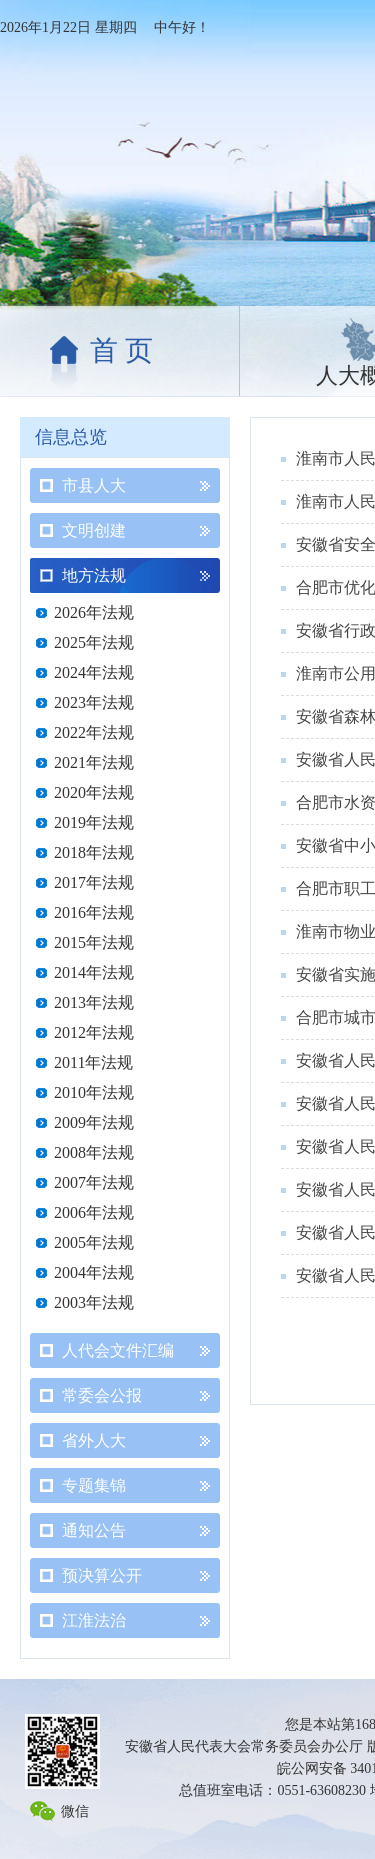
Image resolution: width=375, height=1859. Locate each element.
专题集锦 (94, 1485)
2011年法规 (93, 1062)
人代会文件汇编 (118, 1350)
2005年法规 (94, 1242)
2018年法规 (94, 852)
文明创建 (94, 530)
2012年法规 (94, 1032)
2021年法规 (94, 762)
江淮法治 (94, 1620)
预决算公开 (102, 1575)
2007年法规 (94, 1182)
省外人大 (94, 1440)
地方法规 (94, 575)
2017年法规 (94, 882)
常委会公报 (102, 1395)
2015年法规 (94, 942)
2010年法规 (94, 1092)
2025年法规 (94, 642)
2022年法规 (94, 732)
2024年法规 (94, 672)
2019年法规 (94, 822)
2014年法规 (94, 972)
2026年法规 (94, 612)
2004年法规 (94, 1272)
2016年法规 (94, 912)
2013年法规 (94, 1002)
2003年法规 (94, 1302)
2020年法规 (94, 792)
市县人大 (94, 485)
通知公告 (94, 1530)
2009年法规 (94, 1122)
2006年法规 (94, 1212)
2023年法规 (94, 702)
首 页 (121, 350)
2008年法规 (94, 1152)
